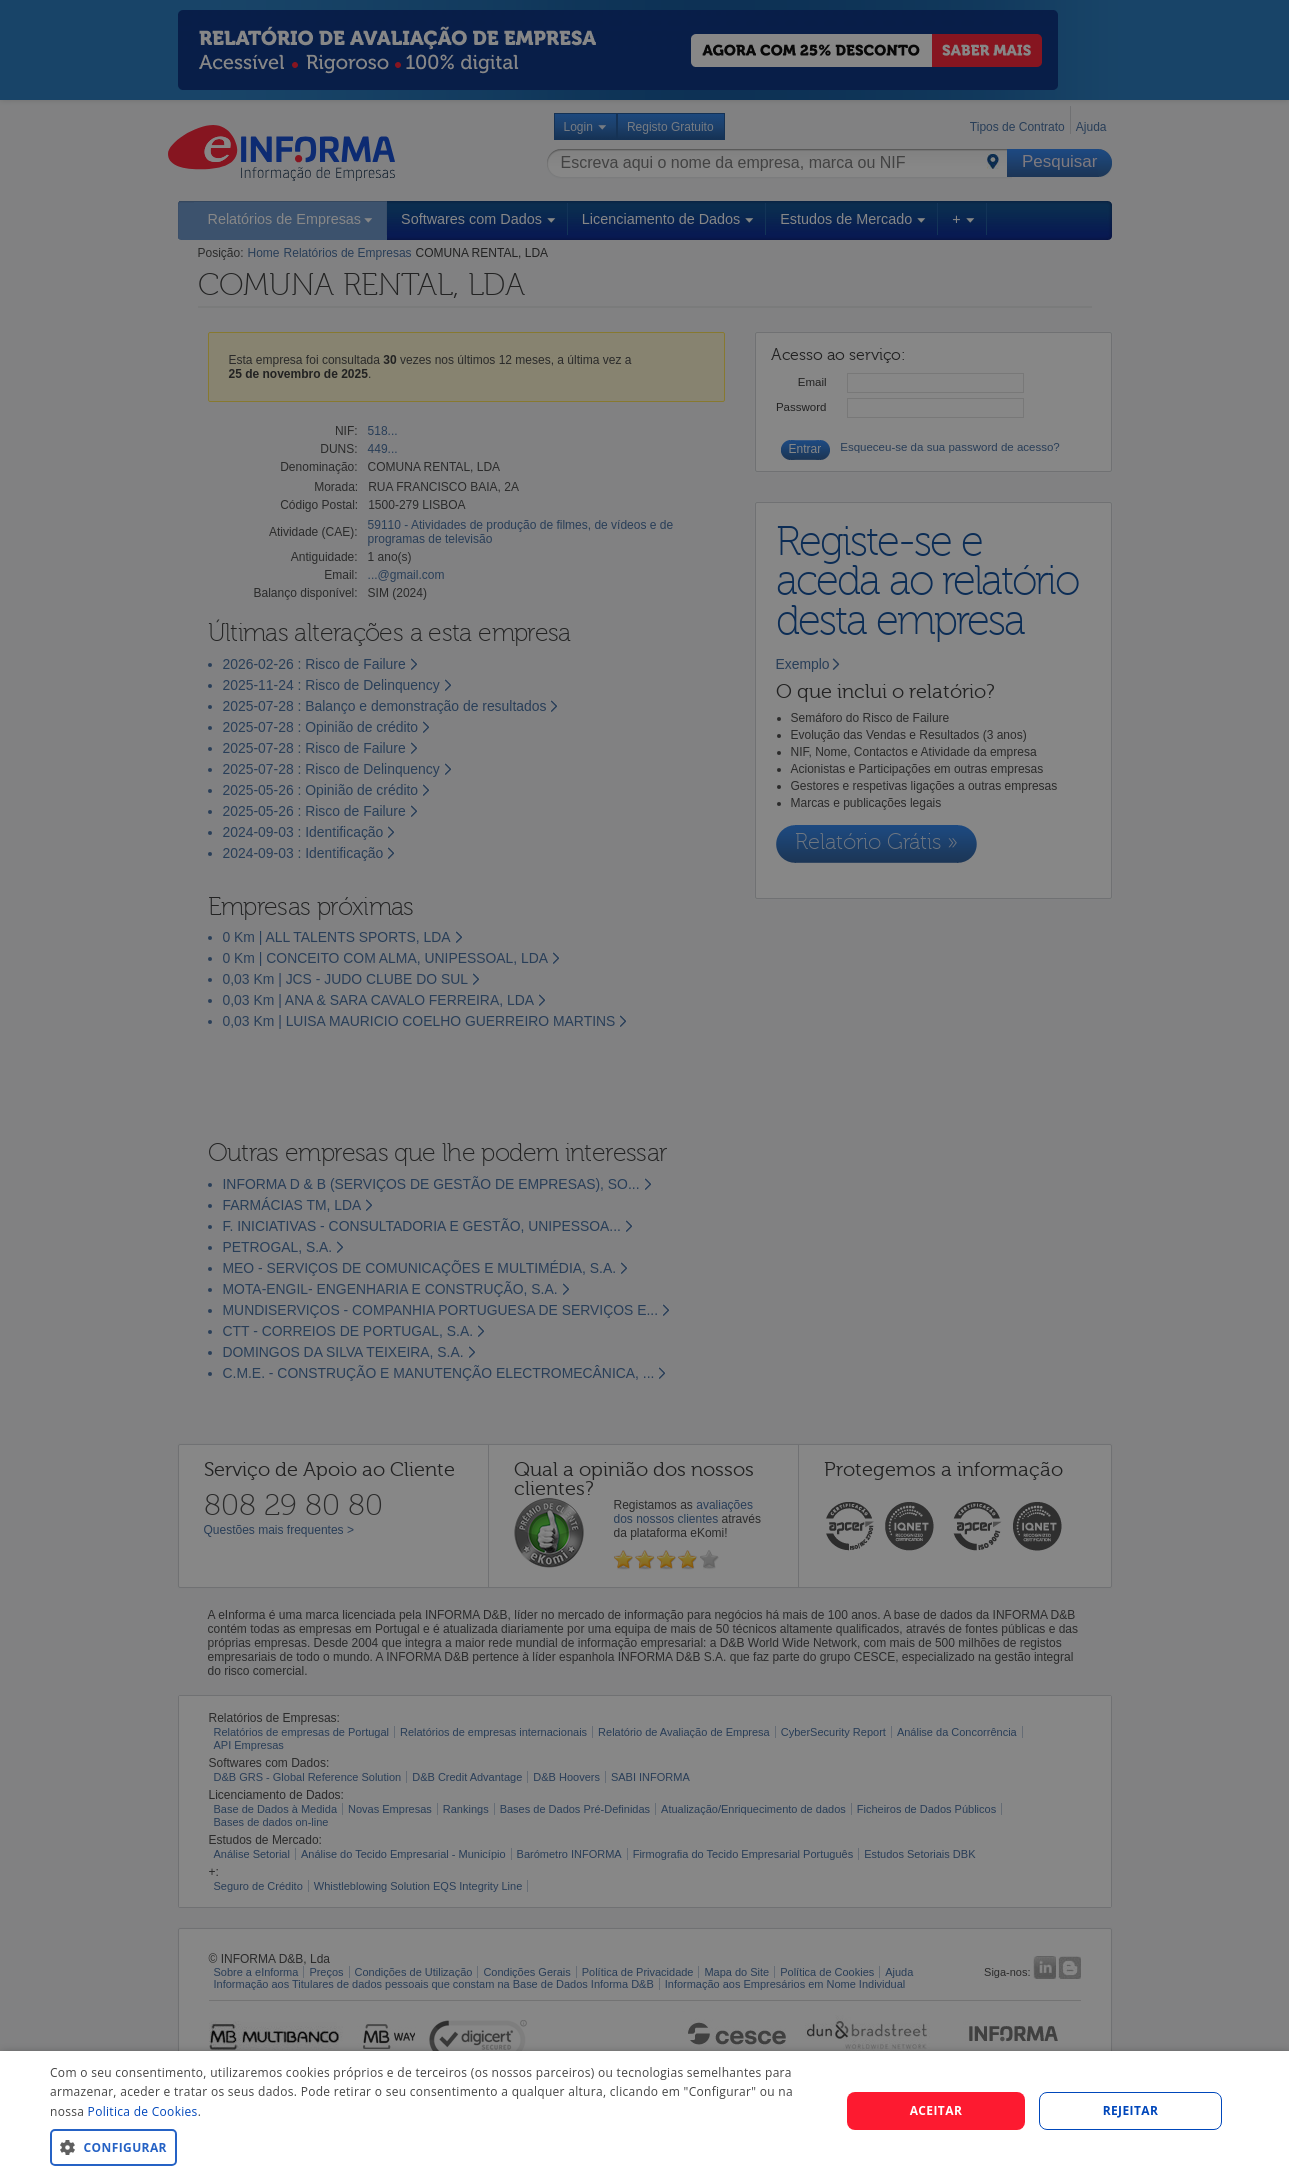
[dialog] (644, 2111)
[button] (433, 2146)
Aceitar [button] (936, 2110)
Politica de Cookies (143, 2111)
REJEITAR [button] (1131, 2110)
